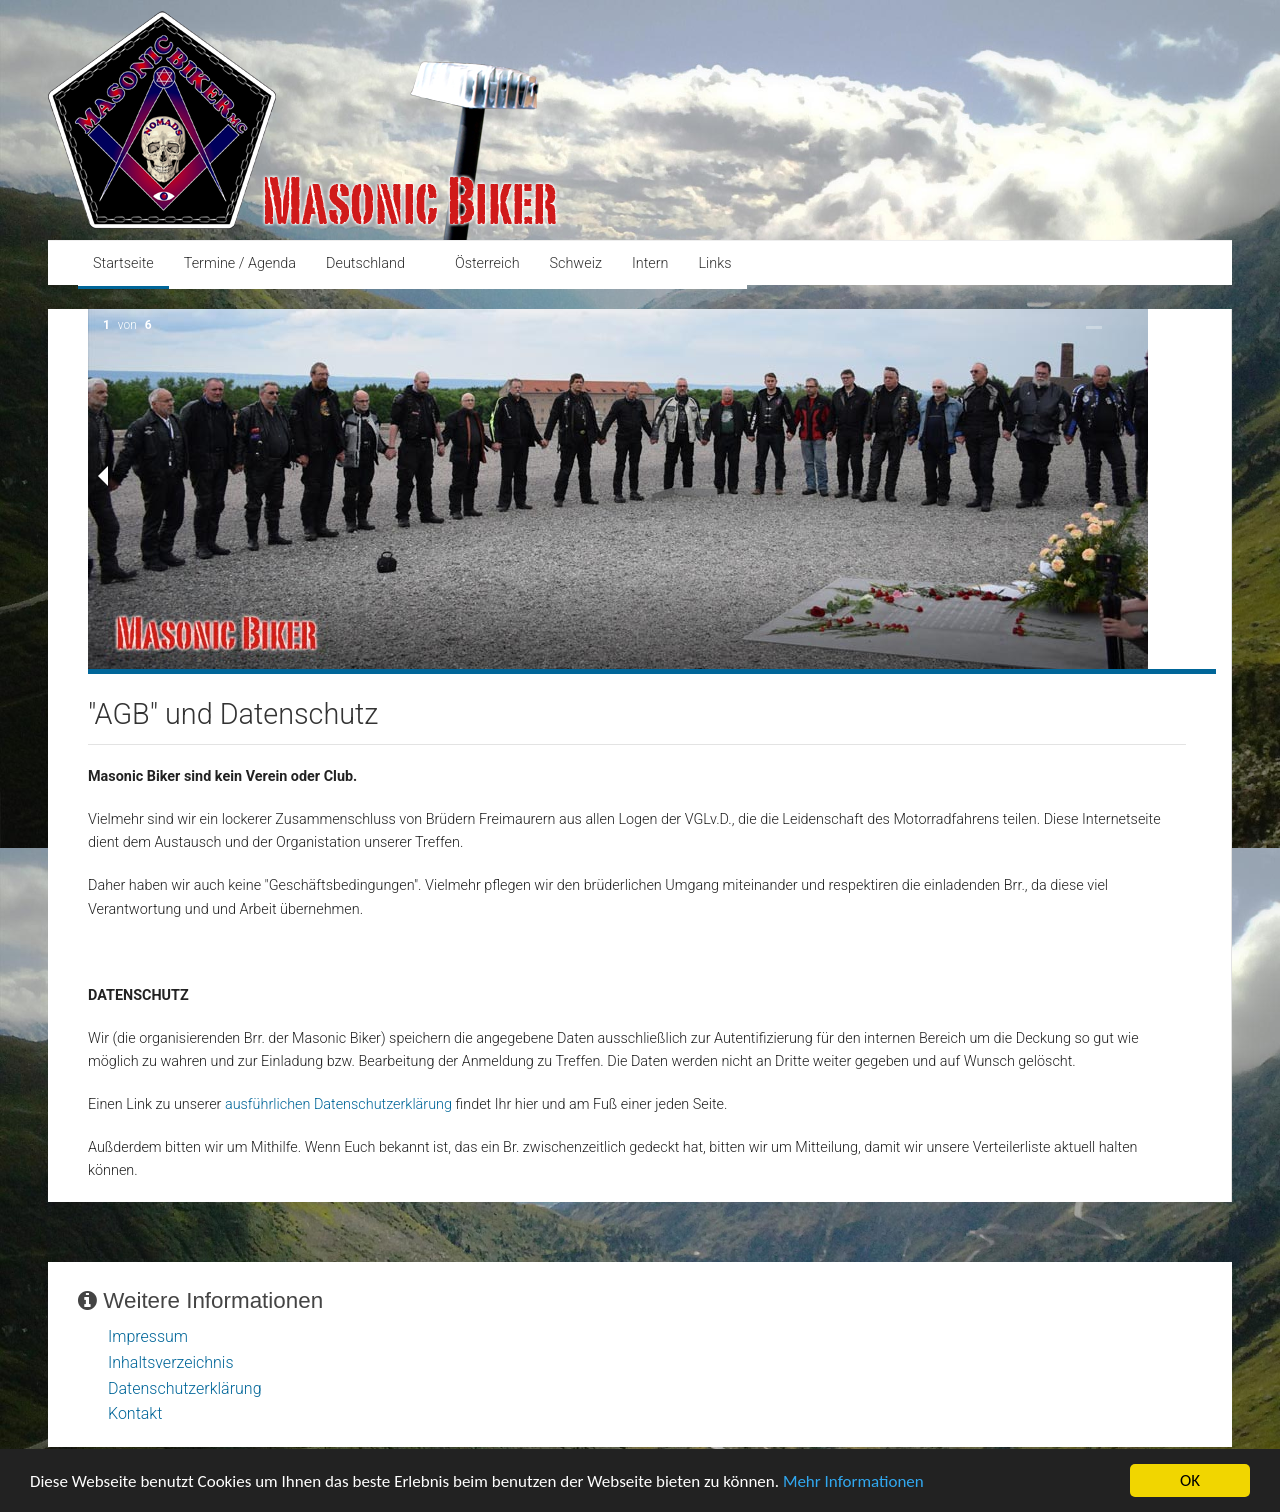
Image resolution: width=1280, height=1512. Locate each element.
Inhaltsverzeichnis (171, 1362)
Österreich (487, 263)
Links (714, 263)
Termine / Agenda (240, 263)
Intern (650, 263)
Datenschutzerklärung (185, 1388)
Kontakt (135, 1413)
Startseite (123, 263)
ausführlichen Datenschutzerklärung (338, 1104)
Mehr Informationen (853, 1484)
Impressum (148, 1336)
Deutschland (365, 263)
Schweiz (576, 263)
